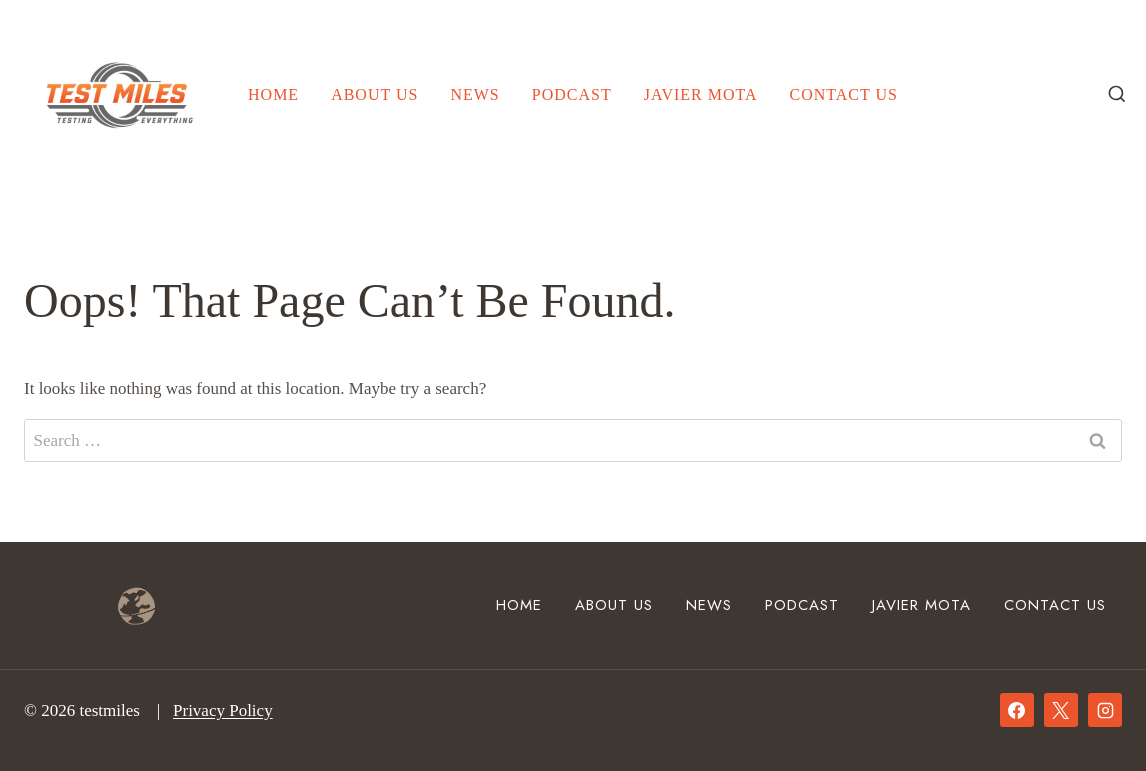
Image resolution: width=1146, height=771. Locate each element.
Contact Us (844, 94)
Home (273, 94)
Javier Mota (701, 94)
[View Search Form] (1117, 95)
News (474, 94)
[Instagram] (1105, 710)
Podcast (572, 94)
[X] (1061, 710)
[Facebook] (1017, 710)
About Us (374, 94)
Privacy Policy (223, 710)
